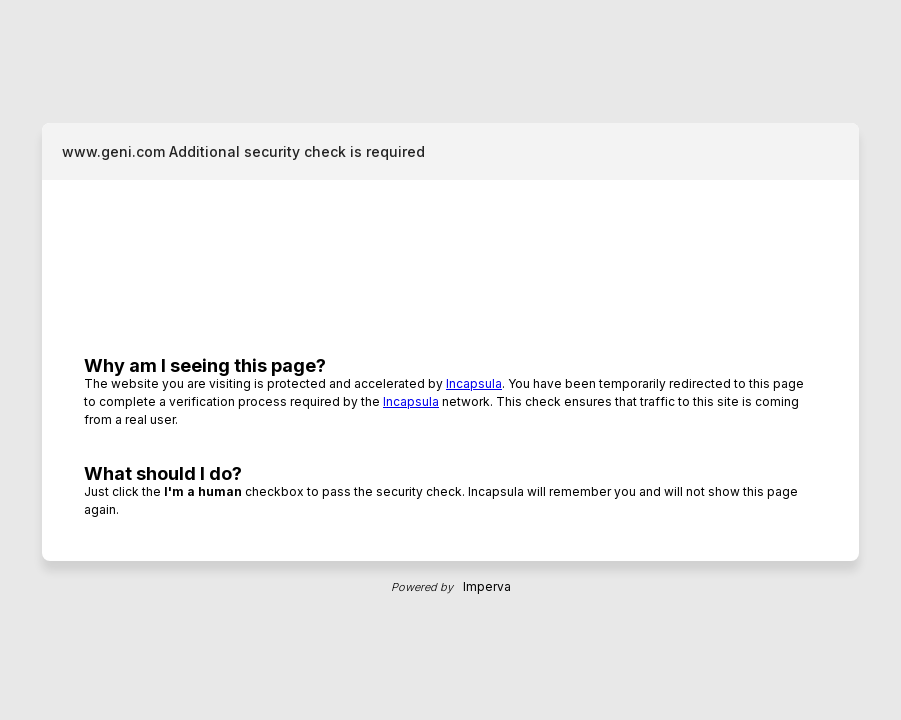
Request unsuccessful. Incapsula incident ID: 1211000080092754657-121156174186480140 (450, 360)
